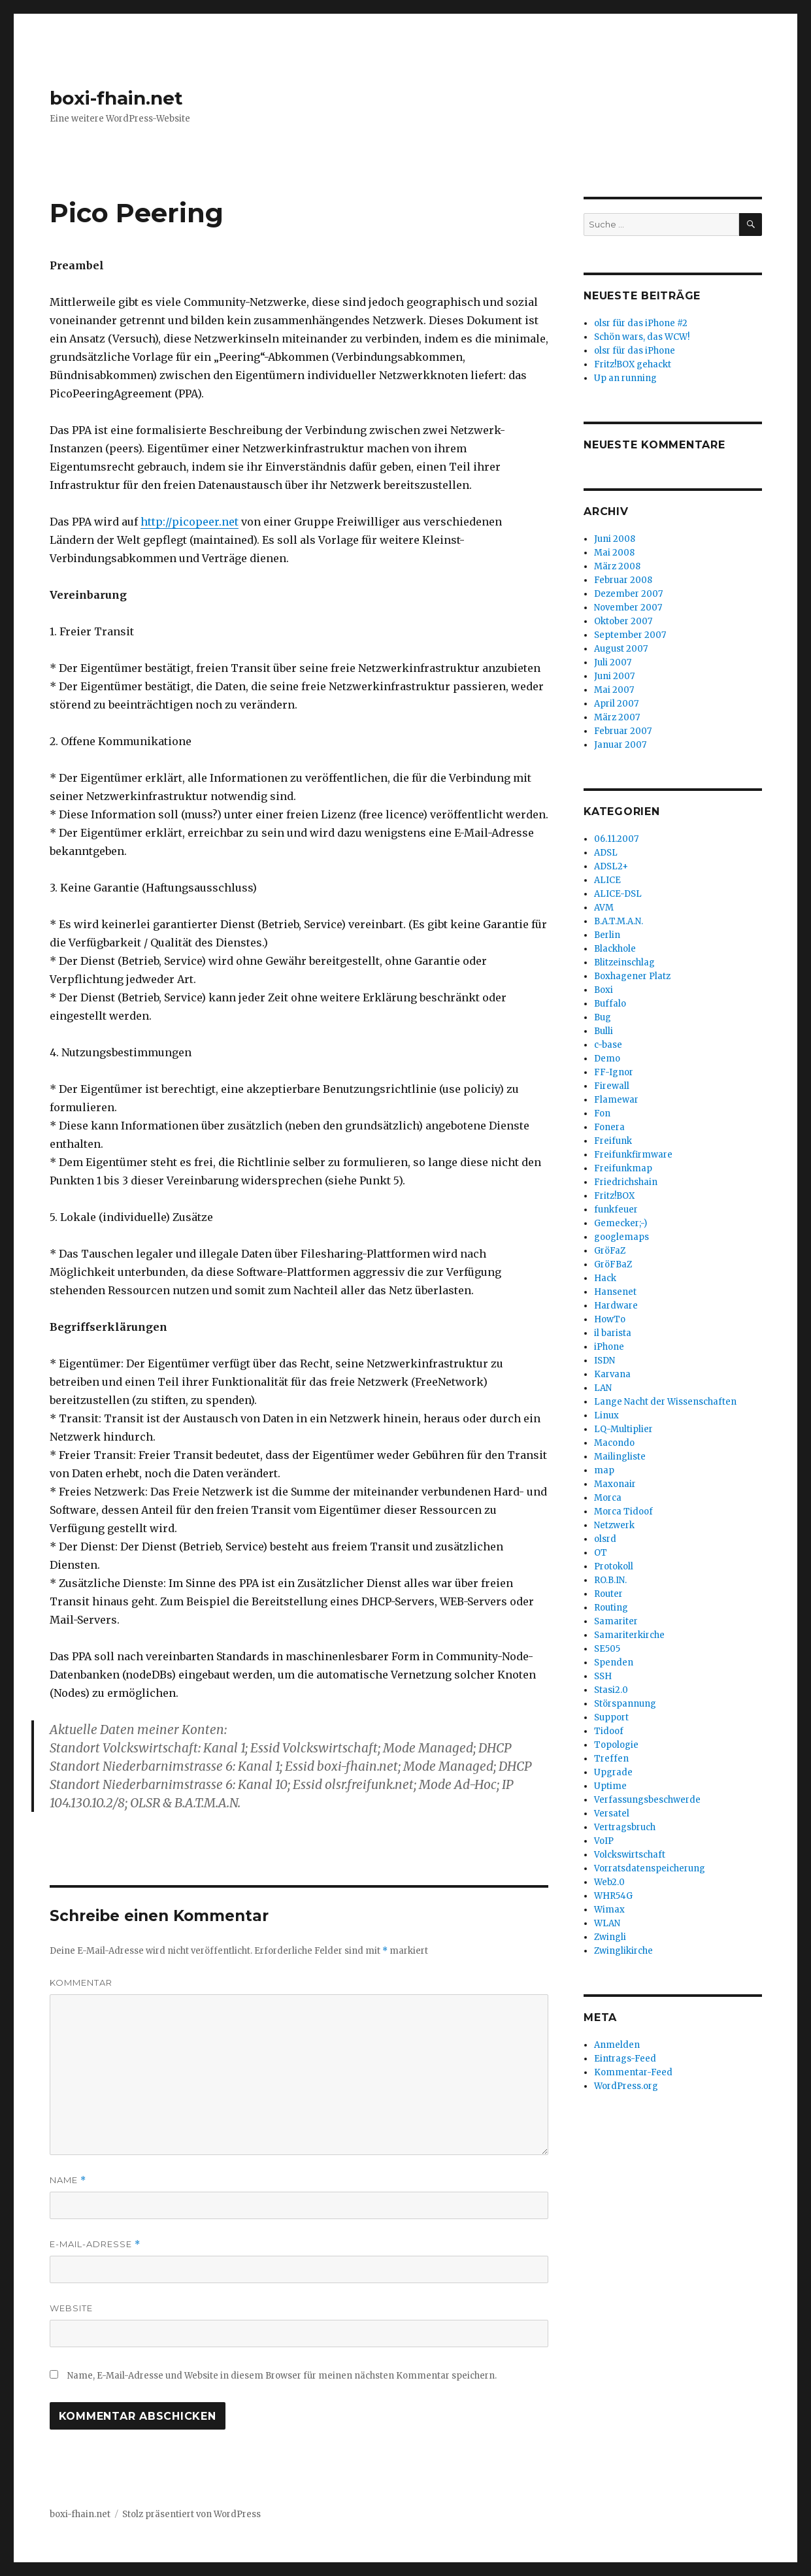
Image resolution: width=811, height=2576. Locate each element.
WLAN (607, 1923)
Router (608, 1593)
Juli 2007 (612, 662)
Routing (611, 1607)
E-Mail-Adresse (95, 2244)
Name (68, 2180)
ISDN (604, 1360)
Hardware (616, 1305)
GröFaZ (609, 1250)
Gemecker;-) (620, 1223)
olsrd (605, 1539)
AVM (604, 907)
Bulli (603, 1031)
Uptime (610, 1786)
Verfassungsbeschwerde (647, 1799)
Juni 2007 (614, 676)
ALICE (607, 880)
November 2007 (628, 607)
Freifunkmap (623, 1168)
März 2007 (617, 717)
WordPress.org (626, 2086)
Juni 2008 (614, 538)
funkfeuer (616, 1209)
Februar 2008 (623, 580)
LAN (603, 1388)
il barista (612, 1333)
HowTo (609, 1319)
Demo (607, 1058)
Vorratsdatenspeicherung (649, 1868)
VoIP (604, 1841)
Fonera (609, 1127)
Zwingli (610, 1937)
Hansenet (615, 1291)
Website (71, 2308)
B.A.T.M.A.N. (618, 921)
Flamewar (616, 1099)
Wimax (609, 1909)
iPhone (609, 1346)
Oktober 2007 (623, 621)
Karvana (612, 1374)
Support (611, 1717)
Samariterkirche (629, 1635)
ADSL (606, 852)
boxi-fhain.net (116, 98)
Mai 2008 (614, 552)
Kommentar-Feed (633, 2072)
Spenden (613, 1662)
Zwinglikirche (623, 1950)
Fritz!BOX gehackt (632, 364)
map (604, 1470)
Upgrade (613, 1772)
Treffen (611, 1758)
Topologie (616, 1744)
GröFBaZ (613, 1264)
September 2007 (630, 635)
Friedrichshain (625, 1182)
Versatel (611, 1813)
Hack (605, 1278)
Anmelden (617, 2044)
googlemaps (621, 1237)
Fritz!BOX (614, 1195)
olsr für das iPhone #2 (640, 323)
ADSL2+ (611, 866)
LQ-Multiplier (623, 1429)
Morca (607, 1497)
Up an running (625, 378)
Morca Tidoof (623, 1511)
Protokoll (613, 1566)
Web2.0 (609, 1882)
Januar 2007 (620, 744)
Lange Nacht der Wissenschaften (665, 1401)
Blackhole (615, 948)
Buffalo (610, 1003)
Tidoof (608, 1731)
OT (600, 1552)
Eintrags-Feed (625, 2058)
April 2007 (616, 703)
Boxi (603, 989)
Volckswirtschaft (629, 1854)
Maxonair (615, 1484)
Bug (602, 1017)
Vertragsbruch (624, 1827)
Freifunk (613, 1140)
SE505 (607, 1648)
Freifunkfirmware (633, 1154)
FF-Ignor (613, 1072)
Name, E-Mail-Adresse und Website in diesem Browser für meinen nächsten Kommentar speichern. (282, 2375)
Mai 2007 (614, 689)
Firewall (611, 1086)
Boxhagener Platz (632, 976)
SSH (603, 1676)
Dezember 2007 (628, 593)
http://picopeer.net (190, 521)
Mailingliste (620, 1456)
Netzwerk (614, 1525)
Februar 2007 (623, 731)
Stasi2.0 (611, 1690)
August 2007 (621, 648)
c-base (608, 1044)
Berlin (607, 935)
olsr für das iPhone (634, 350)
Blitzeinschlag (624, 962)
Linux (606, 1415)
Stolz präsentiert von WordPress (191, 2514)
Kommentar (81, 1982)
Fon (602, 1113)
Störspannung (625, 1703)
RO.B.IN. (610, 1580)
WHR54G (613, 1895)
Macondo (614, 1442)
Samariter (616, 1621)
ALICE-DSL (618, 893)
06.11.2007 (616, 839)
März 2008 (617, 566)
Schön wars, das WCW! (641, 337)
